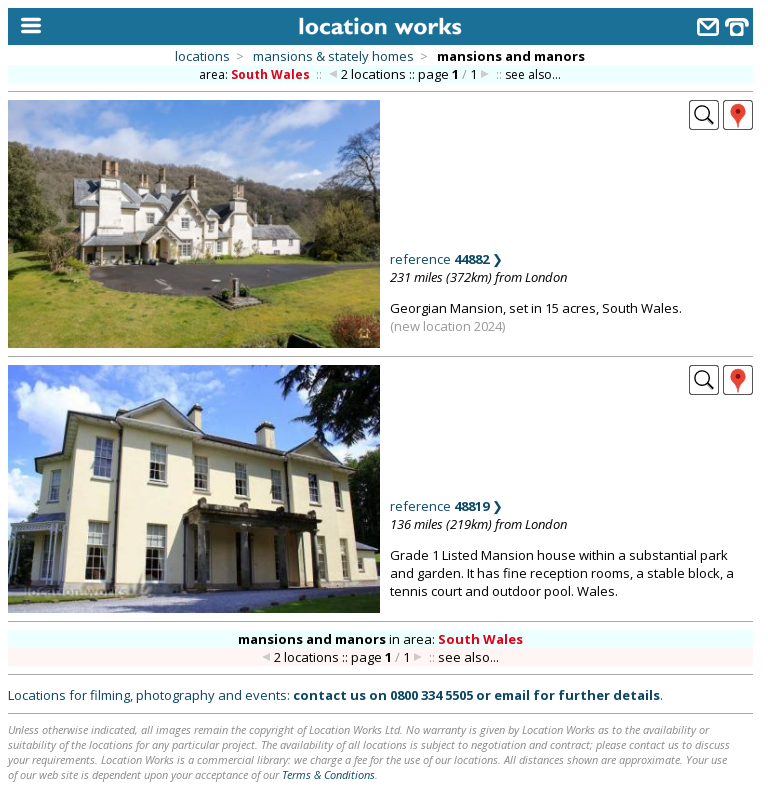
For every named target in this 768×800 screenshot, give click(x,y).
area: (256, 74)
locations (202, 56)
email (512, 695)
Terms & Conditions (328, 774)
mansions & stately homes (333, 56)
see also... (533, 74)
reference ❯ (446, 259)
